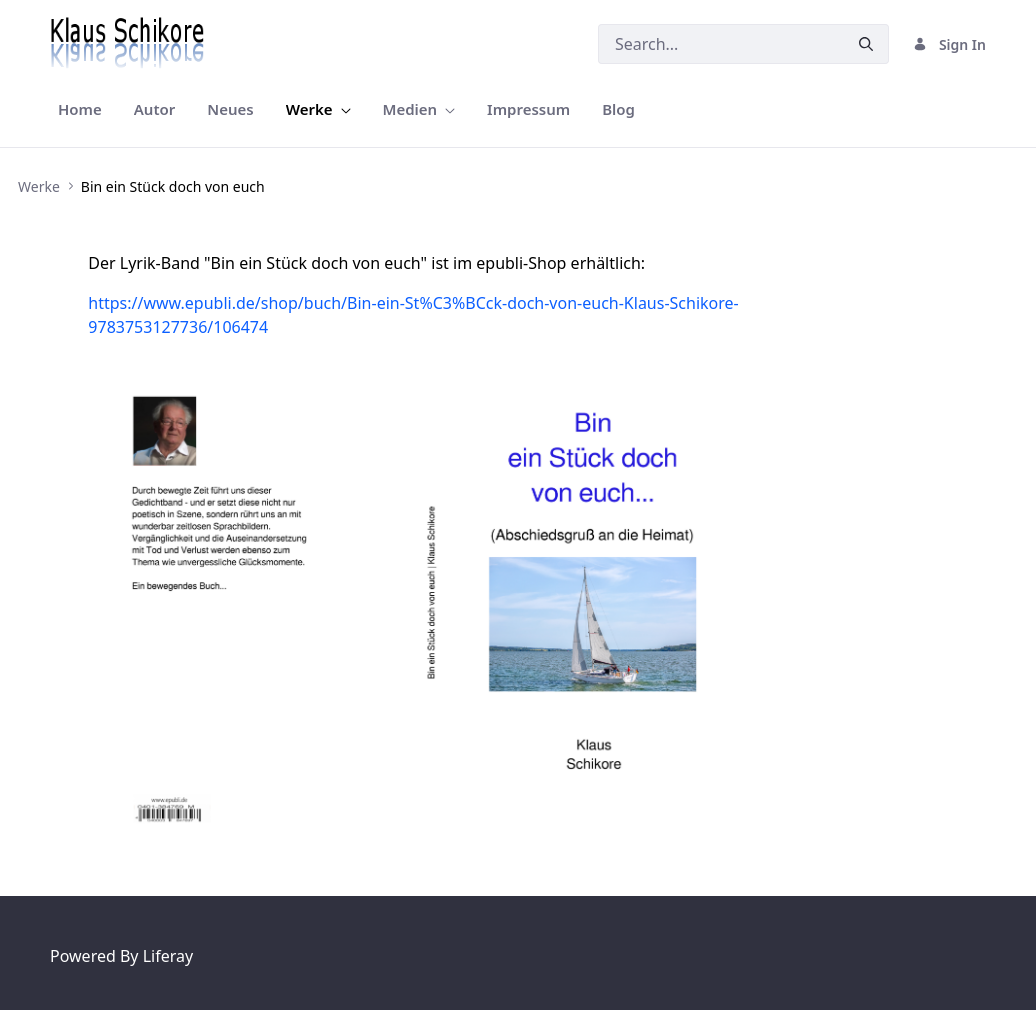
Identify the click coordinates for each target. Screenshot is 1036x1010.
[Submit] (866, 44)
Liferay (168, 956)
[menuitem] (80, 109)
